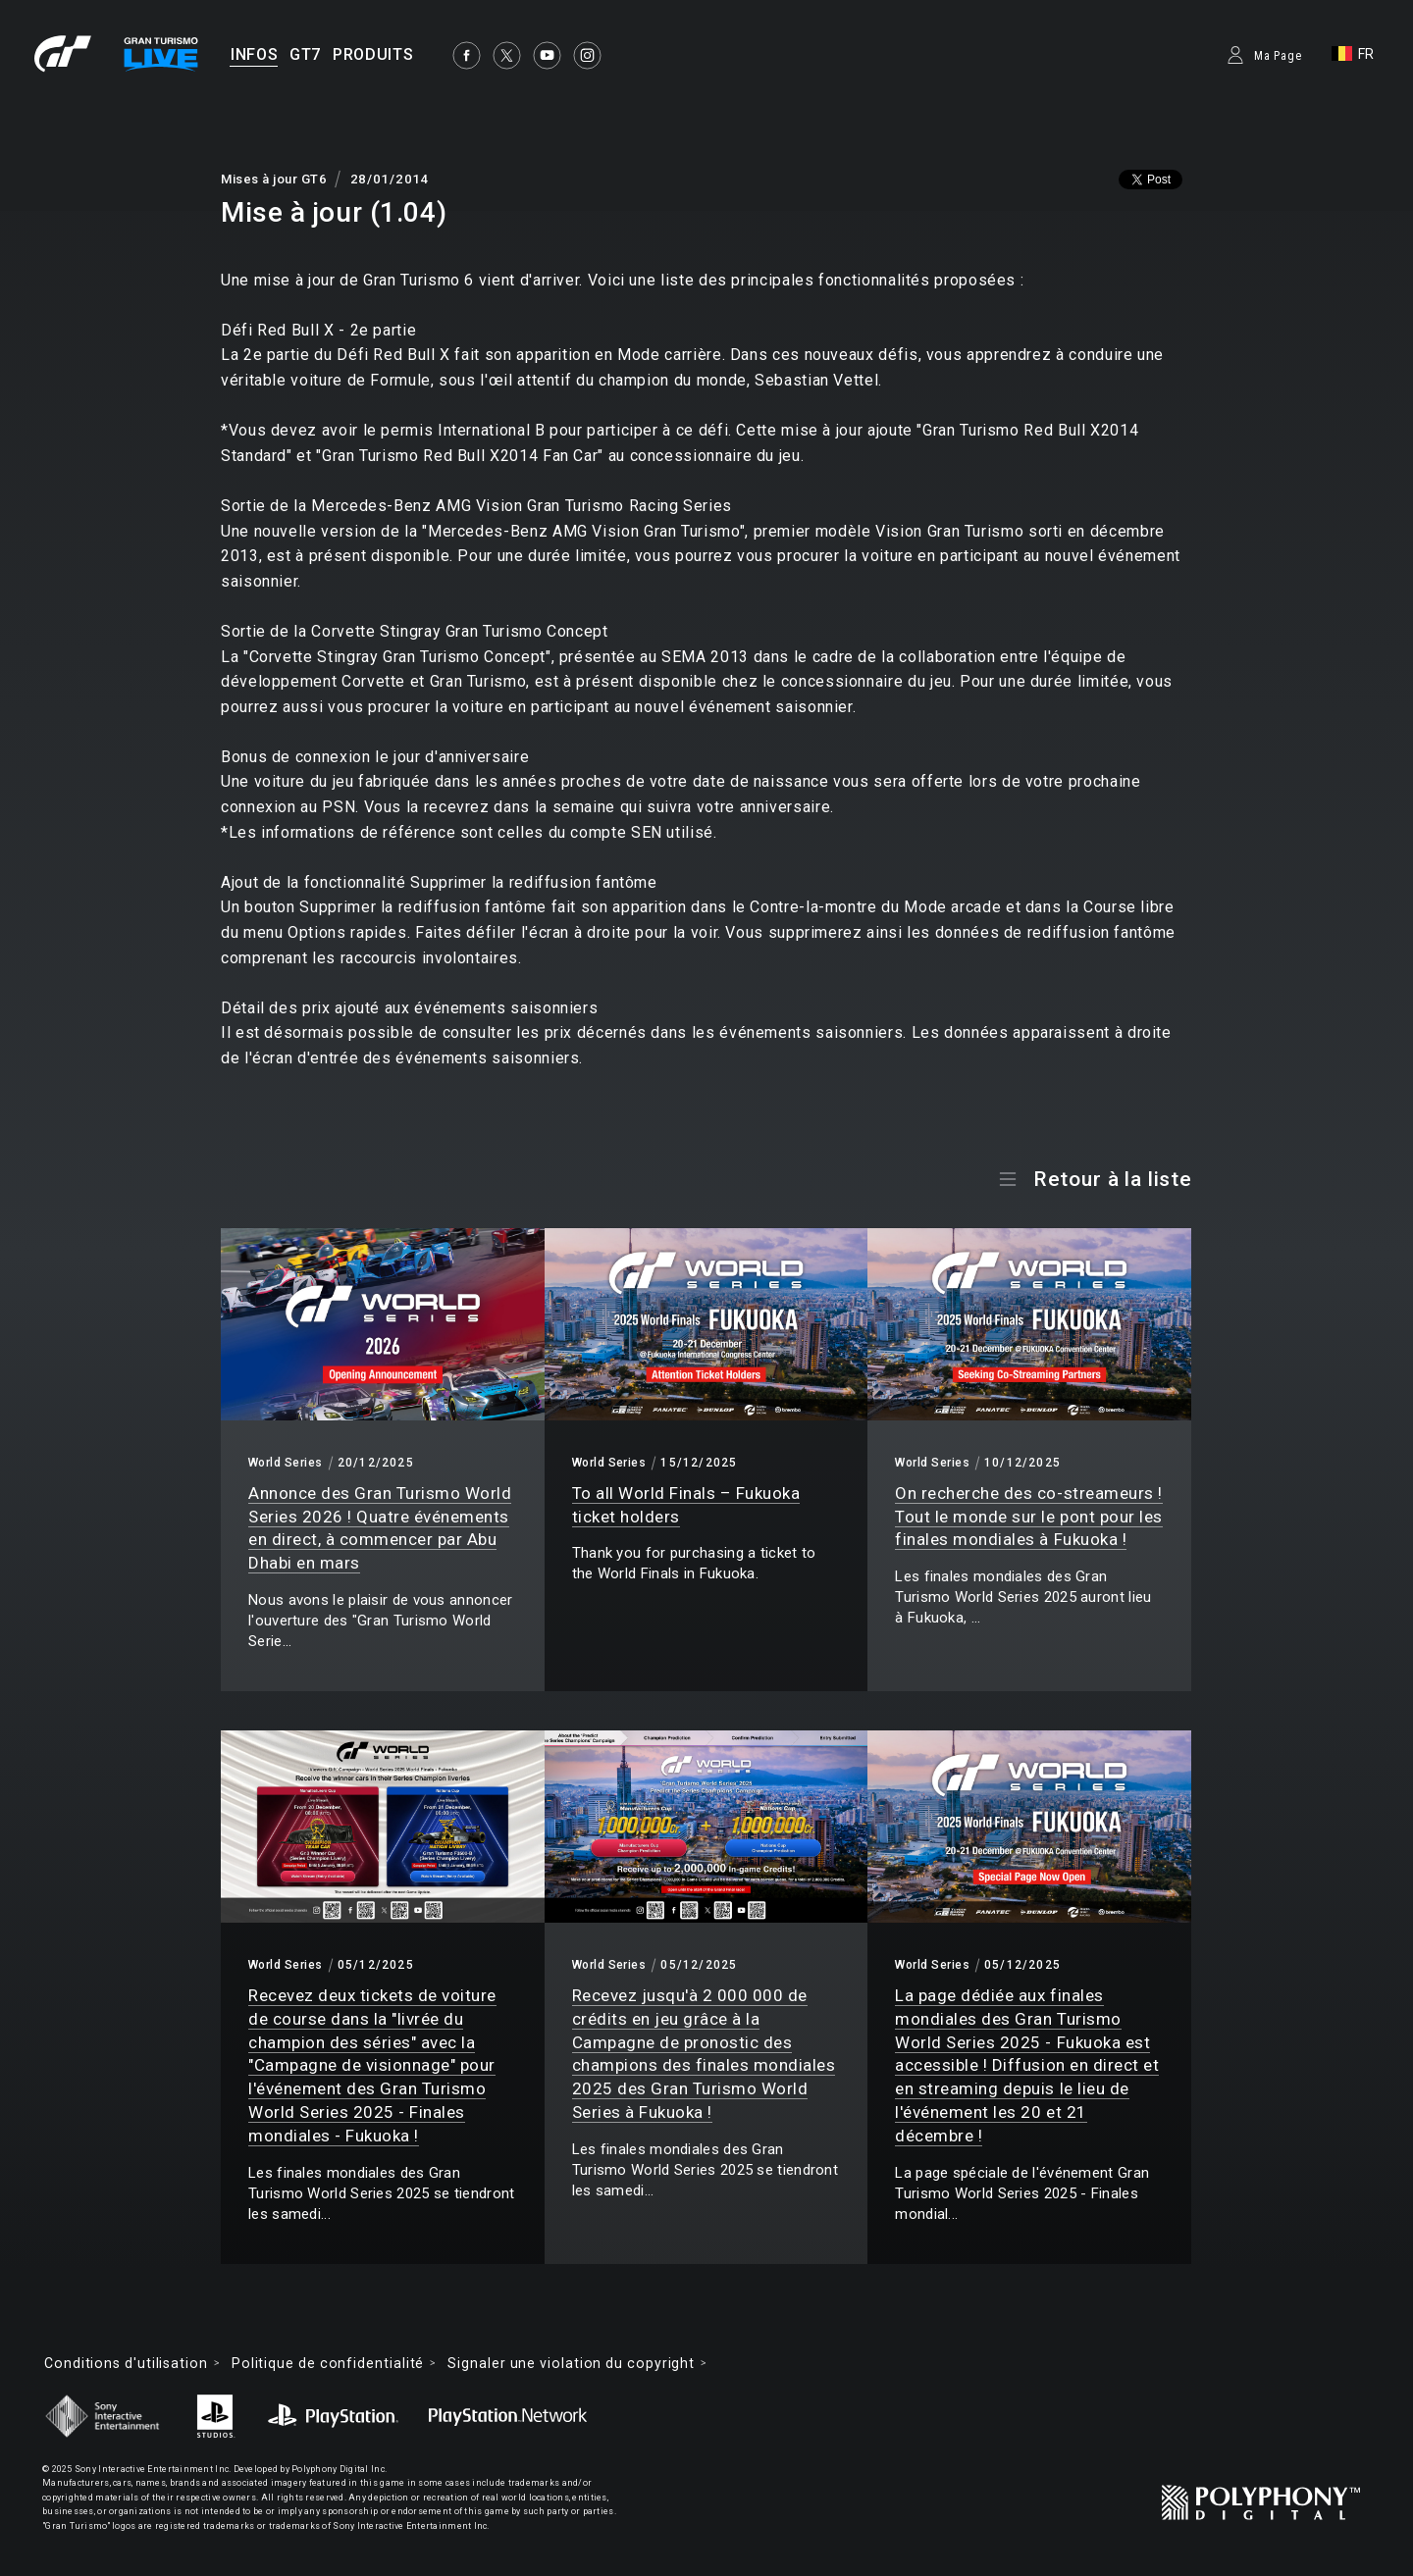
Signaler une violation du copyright (571, 2363)
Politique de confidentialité (328, 2363)
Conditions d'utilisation (126, 2363)
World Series (285, 1462)
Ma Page (1278, 56)
